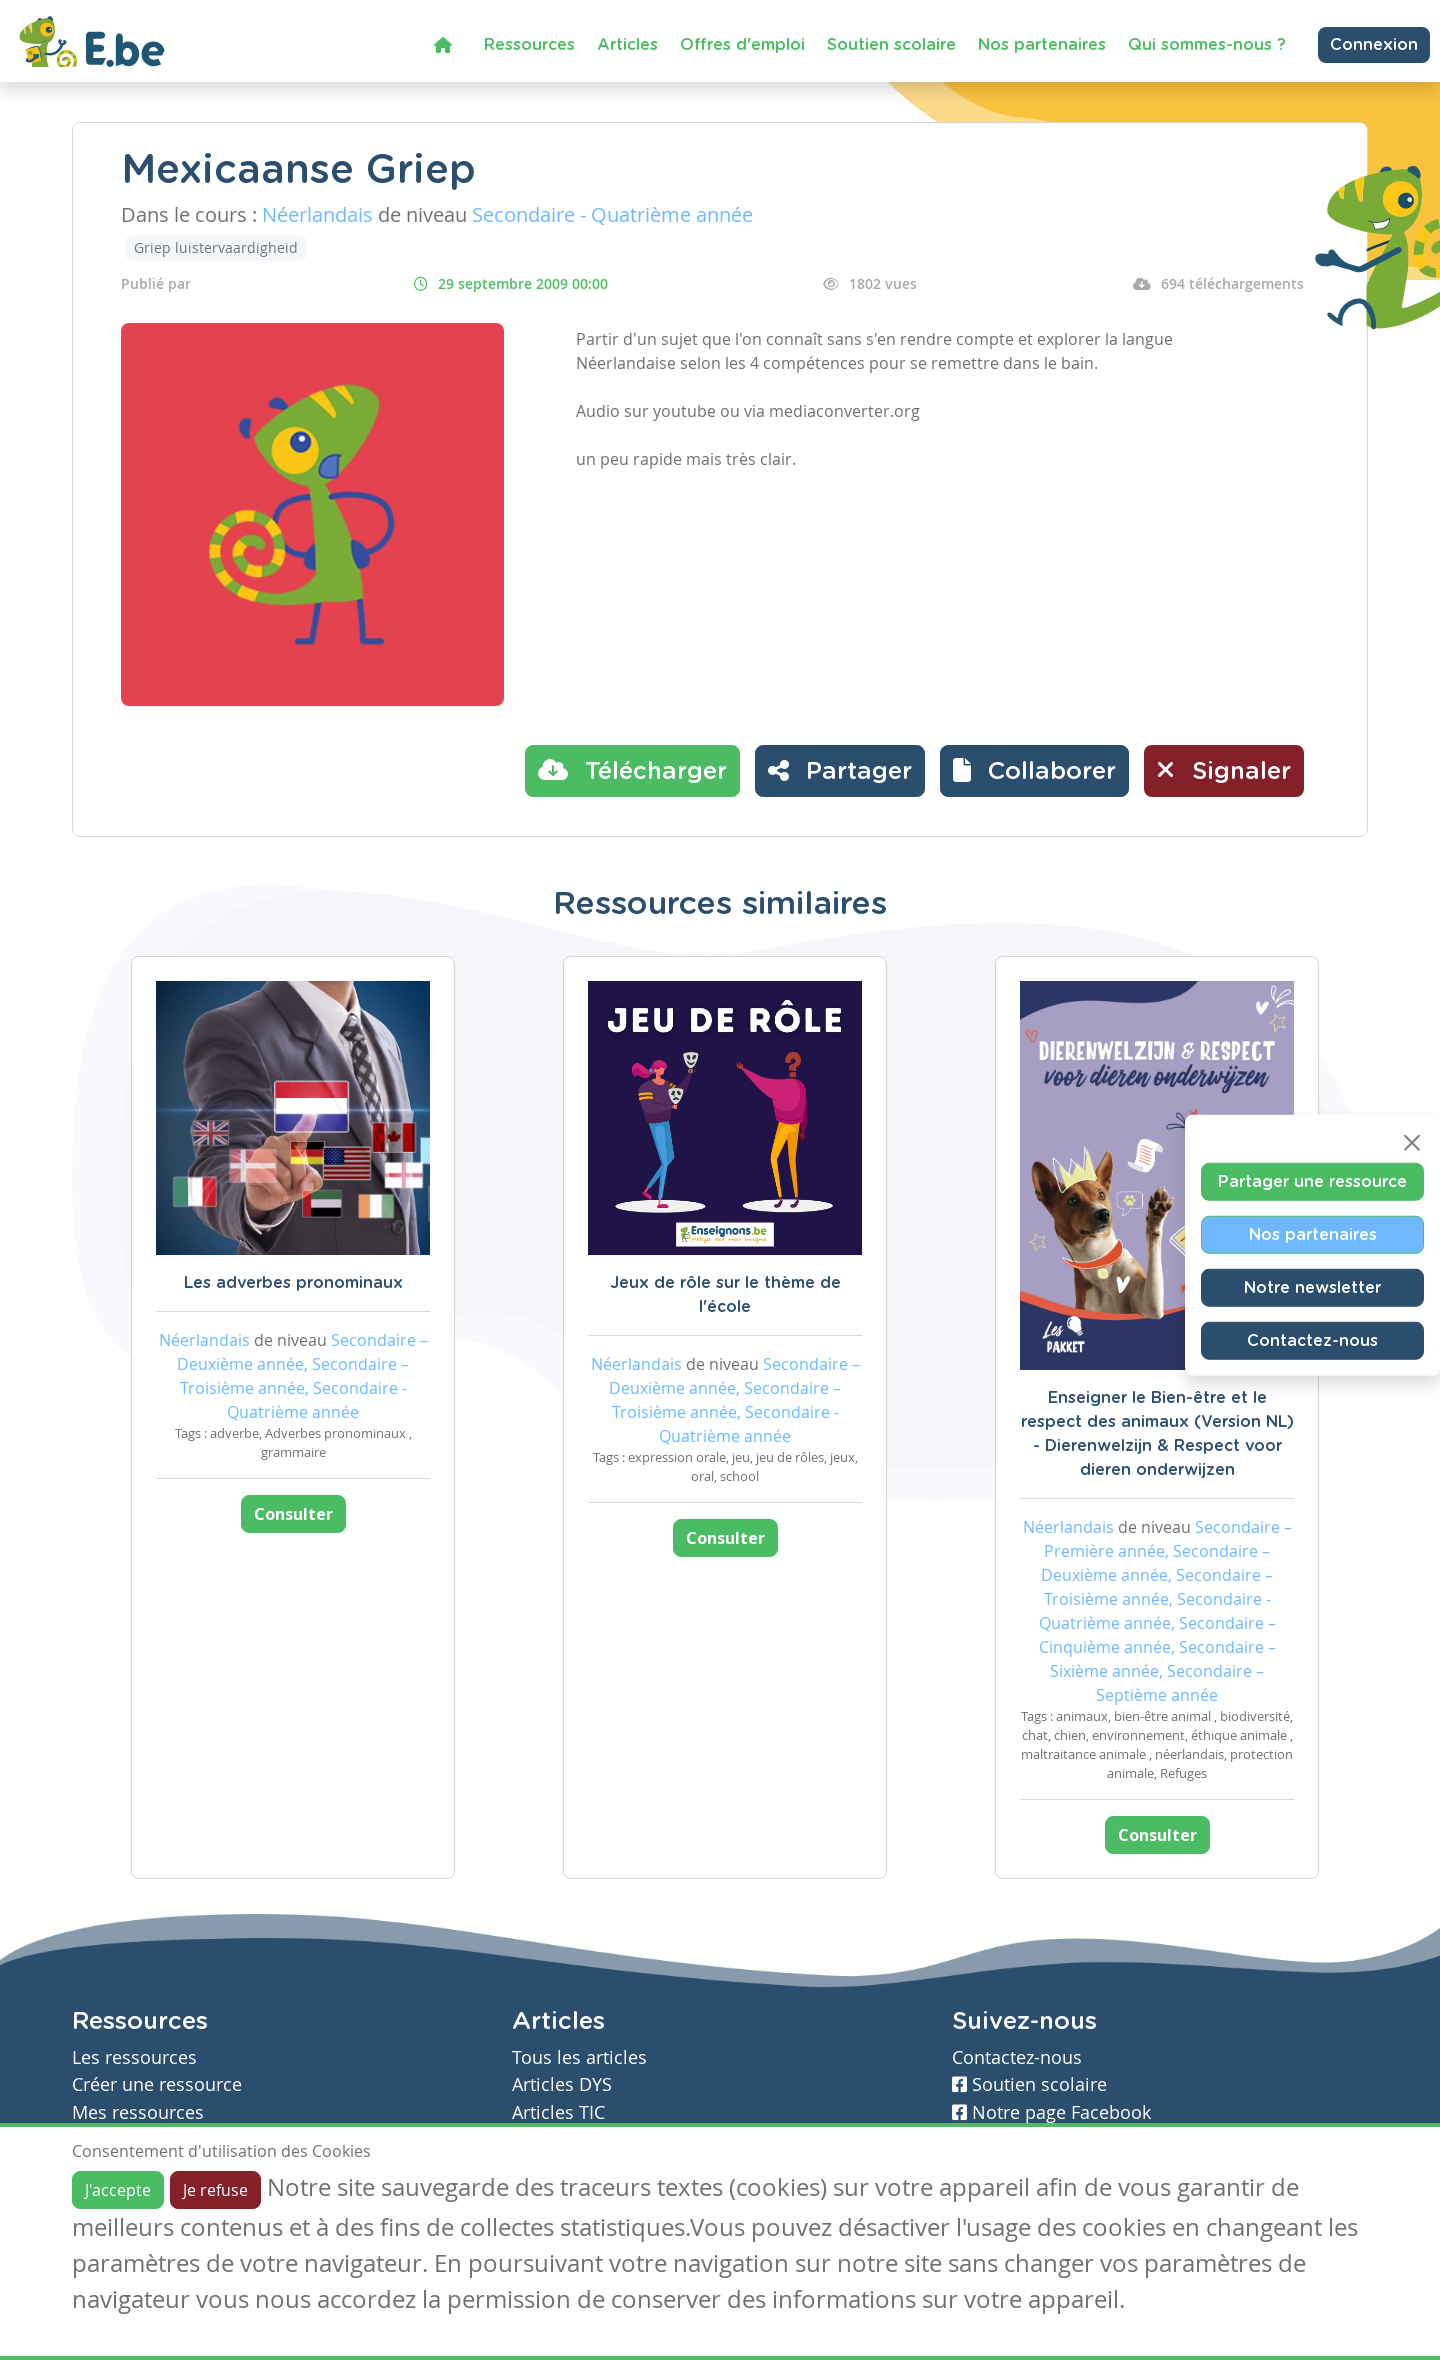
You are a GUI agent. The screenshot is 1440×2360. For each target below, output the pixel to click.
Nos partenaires (1042, 45)
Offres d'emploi (742, 45)
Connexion (1374, 45)
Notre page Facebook (1051, 2112)
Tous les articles (579, 2057)
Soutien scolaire (891, 45)
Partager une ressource (1312, 1182)
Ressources (529, 45)
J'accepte (118, 2190)
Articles (627, 45)
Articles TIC (558, 2112)
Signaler (1224, 770)
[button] (1034, 771)
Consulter (293, 1514)
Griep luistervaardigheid (216, 247)
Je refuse (215, 2190)
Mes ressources (138, 2112)
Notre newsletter (1312, 1288)
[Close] (1412, 1143)
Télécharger (632, 770)
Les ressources (134, 2057)
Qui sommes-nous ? (1207, 45)
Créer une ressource (157, 2084)
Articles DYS (562, 2084)
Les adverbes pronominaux (293, 1283)
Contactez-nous (1312, 1341)
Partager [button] (840, 770)
